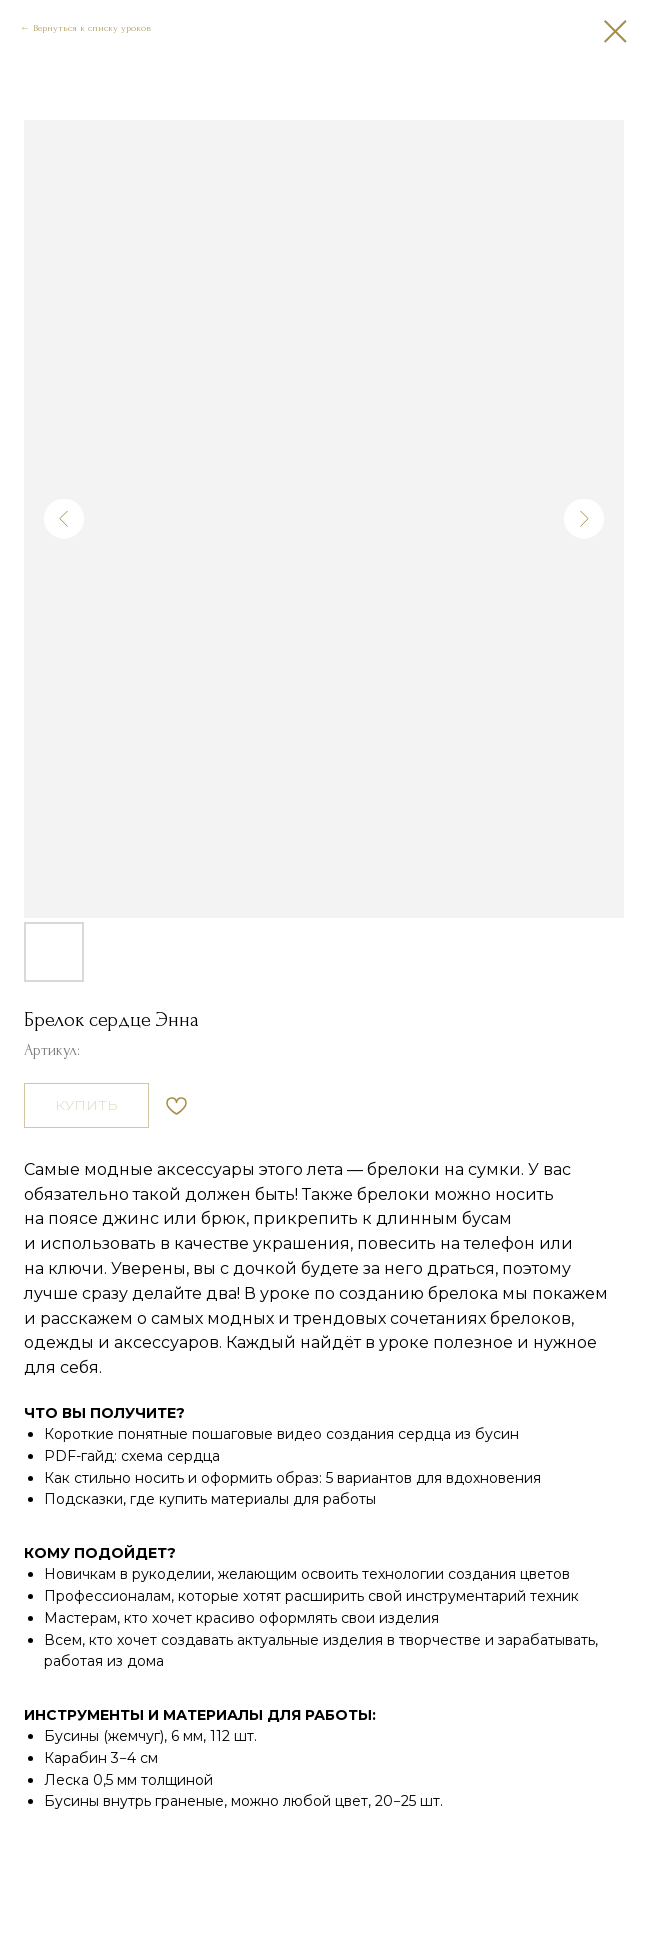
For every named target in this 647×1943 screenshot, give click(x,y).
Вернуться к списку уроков (92, 27)
